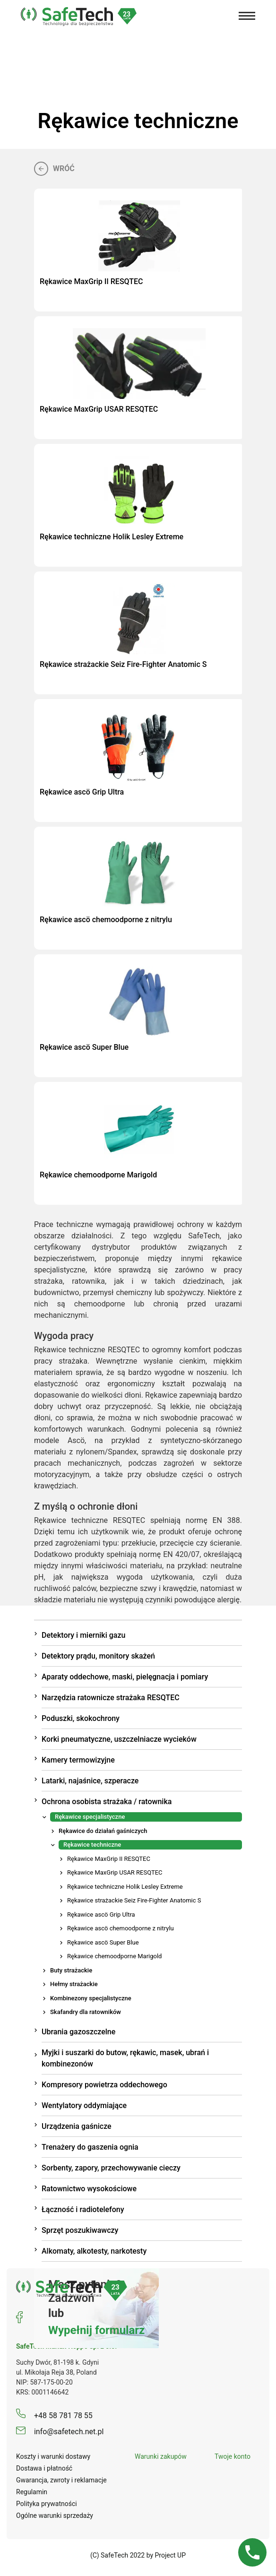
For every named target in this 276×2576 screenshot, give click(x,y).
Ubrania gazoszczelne (78, 2031)
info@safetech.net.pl (60, 2431)
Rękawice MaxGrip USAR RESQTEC (115, 1872)
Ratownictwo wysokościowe (89, 2188)
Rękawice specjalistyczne (90, 1816)
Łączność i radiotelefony (83, 2209)
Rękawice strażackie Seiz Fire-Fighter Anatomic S (134, 1900)
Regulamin (31, 2492)
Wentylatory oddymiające (84, 2105)
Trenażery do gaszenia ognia (90, 2147)
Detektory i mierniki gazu (83, 1635)
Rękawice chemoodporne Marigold (114, 1956)
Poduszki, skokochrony (81, 1718)
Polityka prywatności (46, 2503)
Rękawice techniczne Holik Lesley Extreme (125, 1886)
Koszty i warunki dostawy (53, 2456)
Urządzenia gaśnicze (77, 2126)
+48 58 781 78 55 (54, 2415)
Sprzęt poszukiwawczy (80, 2230)
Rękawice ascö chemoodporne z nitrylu (120, 1928)
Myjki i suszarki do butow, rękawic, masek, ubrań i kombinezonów (125, 2058)
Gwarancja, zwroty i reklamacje (61, 2480)
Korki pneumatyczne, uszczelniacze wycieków (119, 1739)
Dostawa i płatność (44, 2468)
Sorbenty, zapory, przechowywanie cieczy (111, 2167)
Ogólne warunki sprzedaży (54, 2515)
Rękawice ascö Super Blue (103, 1942)
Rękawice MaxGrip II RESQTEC (108, 1858)
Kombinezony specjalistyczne (90, 1998)
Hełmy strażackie (74, 1984)
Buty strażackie (71, 1970)
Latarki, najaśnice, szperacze (90, 1780)
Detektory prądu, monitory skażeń (98, 1655)
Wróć (54, 168)
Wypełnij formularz (96, 2330)
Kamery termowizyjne (78, 1759)
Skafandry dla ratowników (85, 2011)
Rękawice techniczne (92, 1844)
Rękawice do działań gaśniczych (103, 1830)
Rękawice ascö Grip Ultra (101, 1914)
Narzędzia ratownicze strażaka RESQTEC (111, 1697)
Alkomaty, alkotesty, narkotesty (94, 2251)
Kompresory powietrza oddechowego (104, 2084)
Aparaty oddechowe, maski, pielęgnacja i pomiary (125, 1676)
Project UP (170, 2555)
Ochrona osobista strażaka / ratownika (107, 1801)
